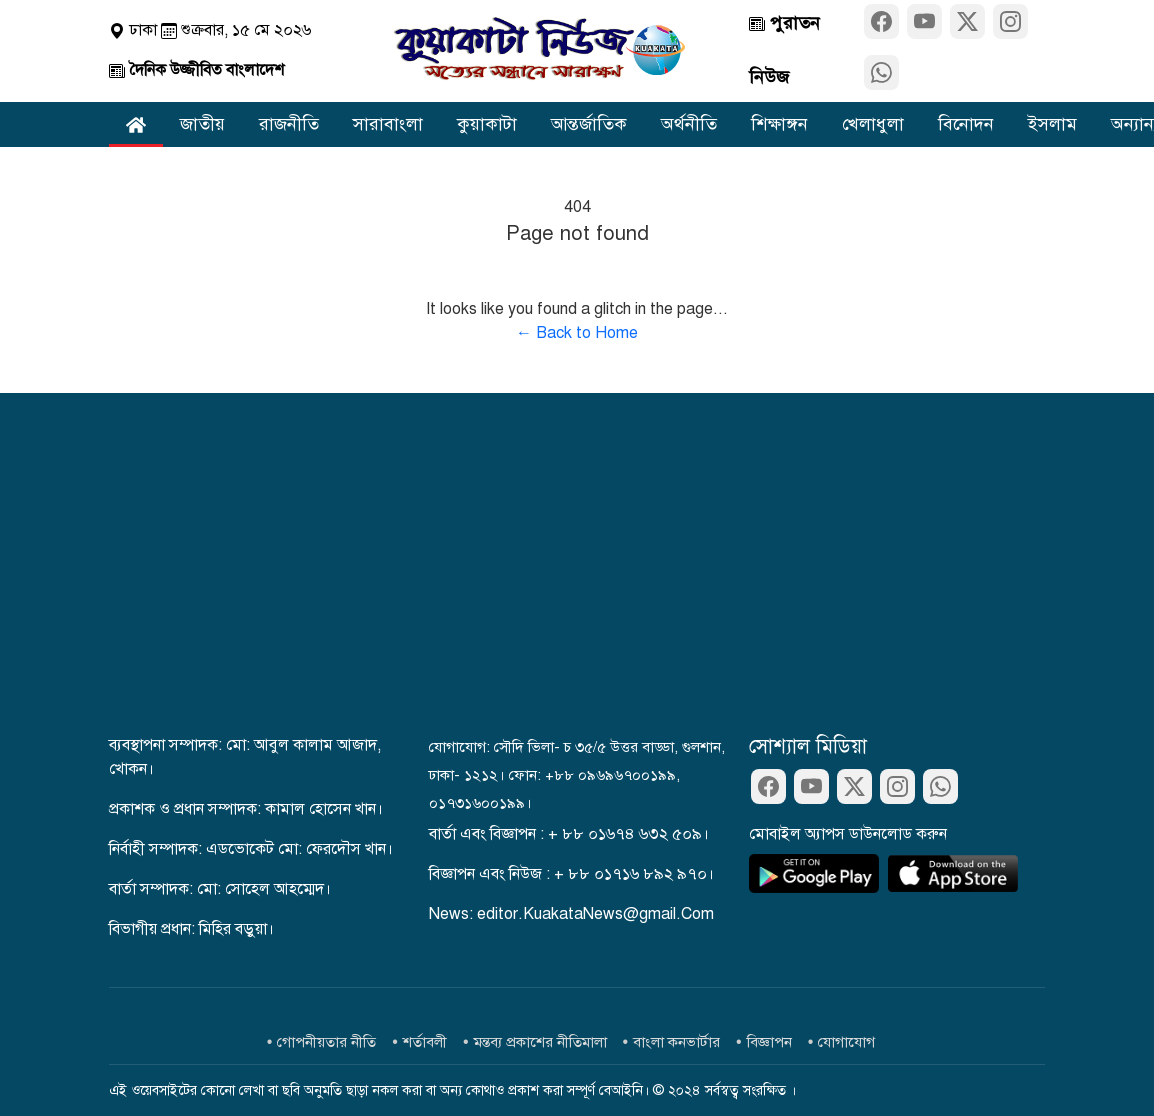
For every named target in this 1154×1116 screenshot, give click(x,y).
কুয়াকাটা (487, 124)
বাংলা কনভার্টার (676, 1042)
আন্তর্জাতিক (589, 124)
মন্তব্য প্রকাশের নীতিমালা (540, 1042)
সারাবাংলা (388, 124)
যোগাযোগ (846, 1042)
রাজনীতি (289, 124)
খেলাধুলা (873, 124)
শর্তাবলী (425, 1042)
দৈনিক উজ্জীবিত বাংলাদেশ (196, 70)
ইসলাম (1052, 124)
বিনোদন (966, 124)
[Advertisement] (577, 583)
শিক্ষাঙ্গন (779, 124)
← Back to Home (577, 333)
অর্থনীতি (689, 124)
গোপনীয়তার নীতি (326, 1042)
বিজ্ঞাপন (769, 1042)
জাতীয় (202, 124)
